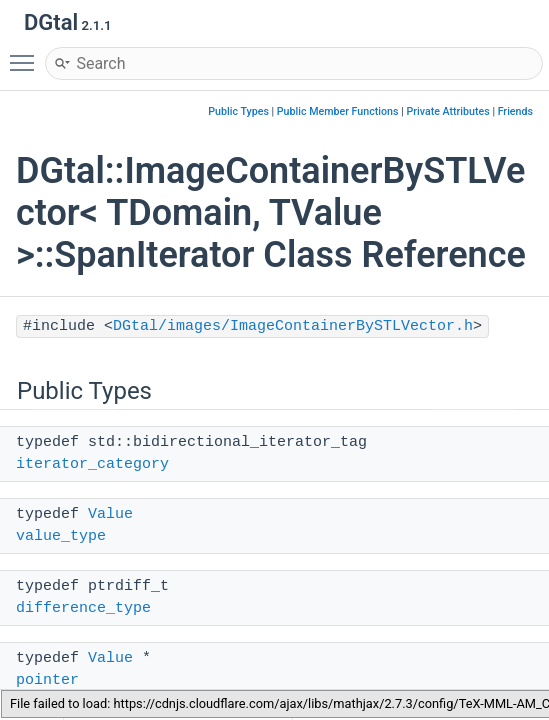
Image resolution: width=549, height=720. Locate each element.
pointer (47, 680)
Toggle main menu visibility (27, 54)
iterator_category (92, 464)
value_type (61, 536)
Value (110, 514)
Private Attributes (447, 111)
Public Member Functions (338, 111)
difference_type (83, 608)
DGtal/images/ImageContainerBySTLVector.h (293, 326)
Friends (515, 111)
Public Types (238, 111)
